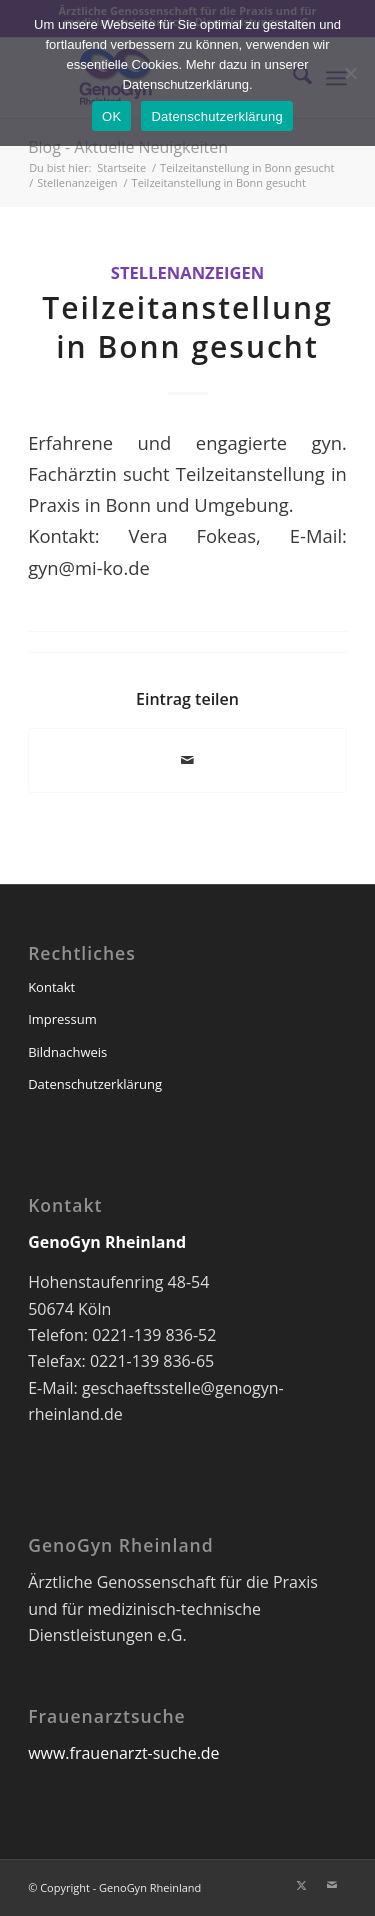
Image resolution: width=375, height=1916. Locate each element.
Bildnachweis (67, 1052)
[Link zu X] (302, 1885)
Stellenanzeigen (187, 272)
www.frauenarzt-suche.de (123, 1753)
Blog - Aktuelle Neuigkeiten (128, 147)
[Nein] (350, 73)
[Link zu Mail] (332, 1885)
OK (111, 116)
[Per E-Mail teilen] (187, 760)
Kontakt (51, 987)
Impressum (62, 1019)
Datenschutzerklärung (95, 1084)
